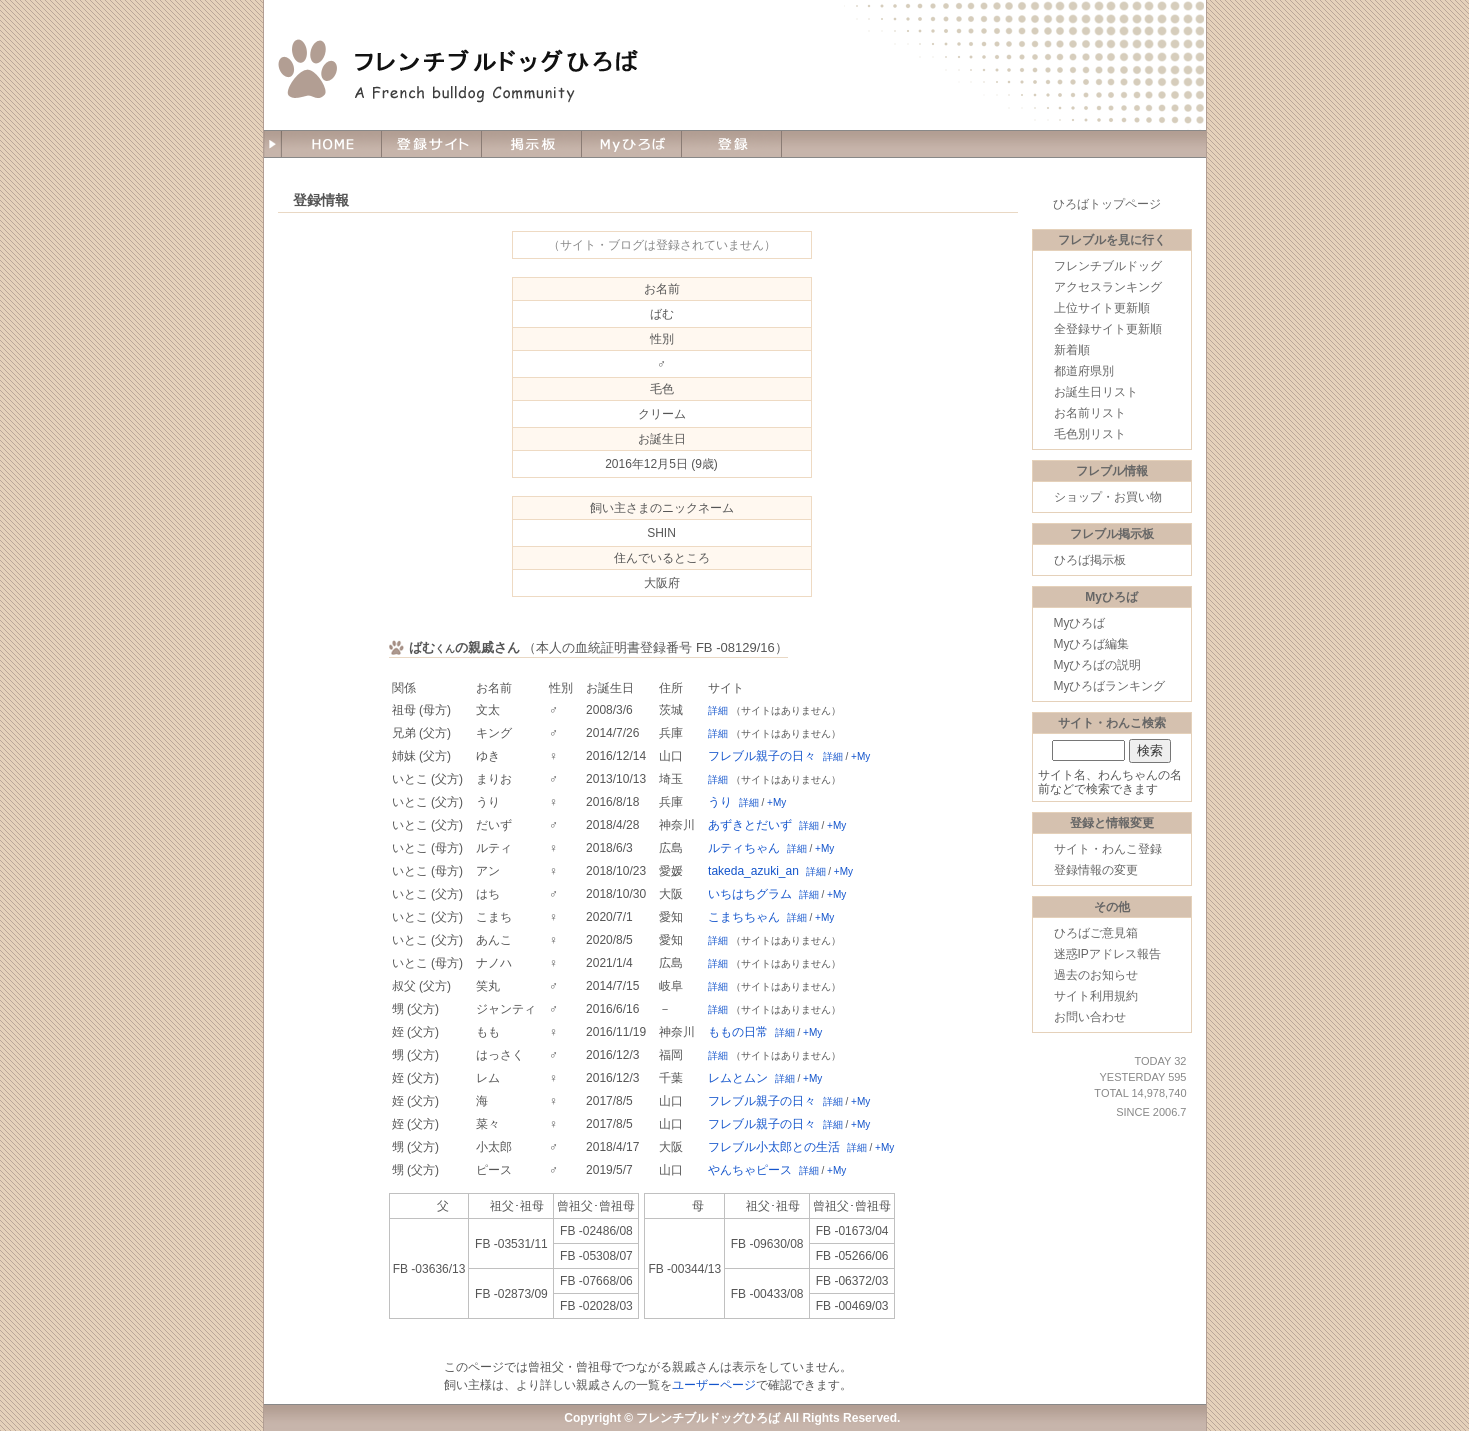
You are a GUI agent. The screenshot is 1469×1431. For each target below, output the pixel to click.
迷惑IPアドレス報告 (1107, 954)
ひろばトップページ (1107, 204)
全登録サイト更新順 (1108, 329)
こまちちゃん (744, 917)
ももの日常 (738, 1032)
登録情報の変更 (1096, 870)
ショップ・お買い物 (1108, 497)
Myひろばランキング (1110, 686)
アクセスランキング (1108, 287)
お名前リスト (1090, 413)
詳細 (718, 710)
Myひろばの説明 (1098, 665)
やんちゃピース (750, 1170)
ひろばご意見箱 (1096, 933)
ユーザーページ (714, 1385)
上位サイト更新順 (1102, 308)
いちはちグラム (750, 894)
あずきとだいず (750, 825)
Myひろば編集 (1092, 644)
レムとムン (738, 1078)
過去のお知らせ (1096, 975)
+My (860, 756)
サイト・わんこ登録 (1108, 849)
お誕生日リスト (1096, 392)
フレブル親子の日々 (762, 756)
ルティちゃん (744, 848)
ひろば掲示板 (1090, 560)
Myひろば (1080, 623)
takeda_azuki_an (753, 871)
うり (720, 802)
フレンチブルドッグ (1108, 266)
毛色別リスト (1090, 434)
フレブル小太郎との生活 (774, 1147)
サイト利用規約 (1096, 996)
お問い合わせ (1090, 1017)
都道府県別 (1084, 371)
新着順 (1072, 350)
